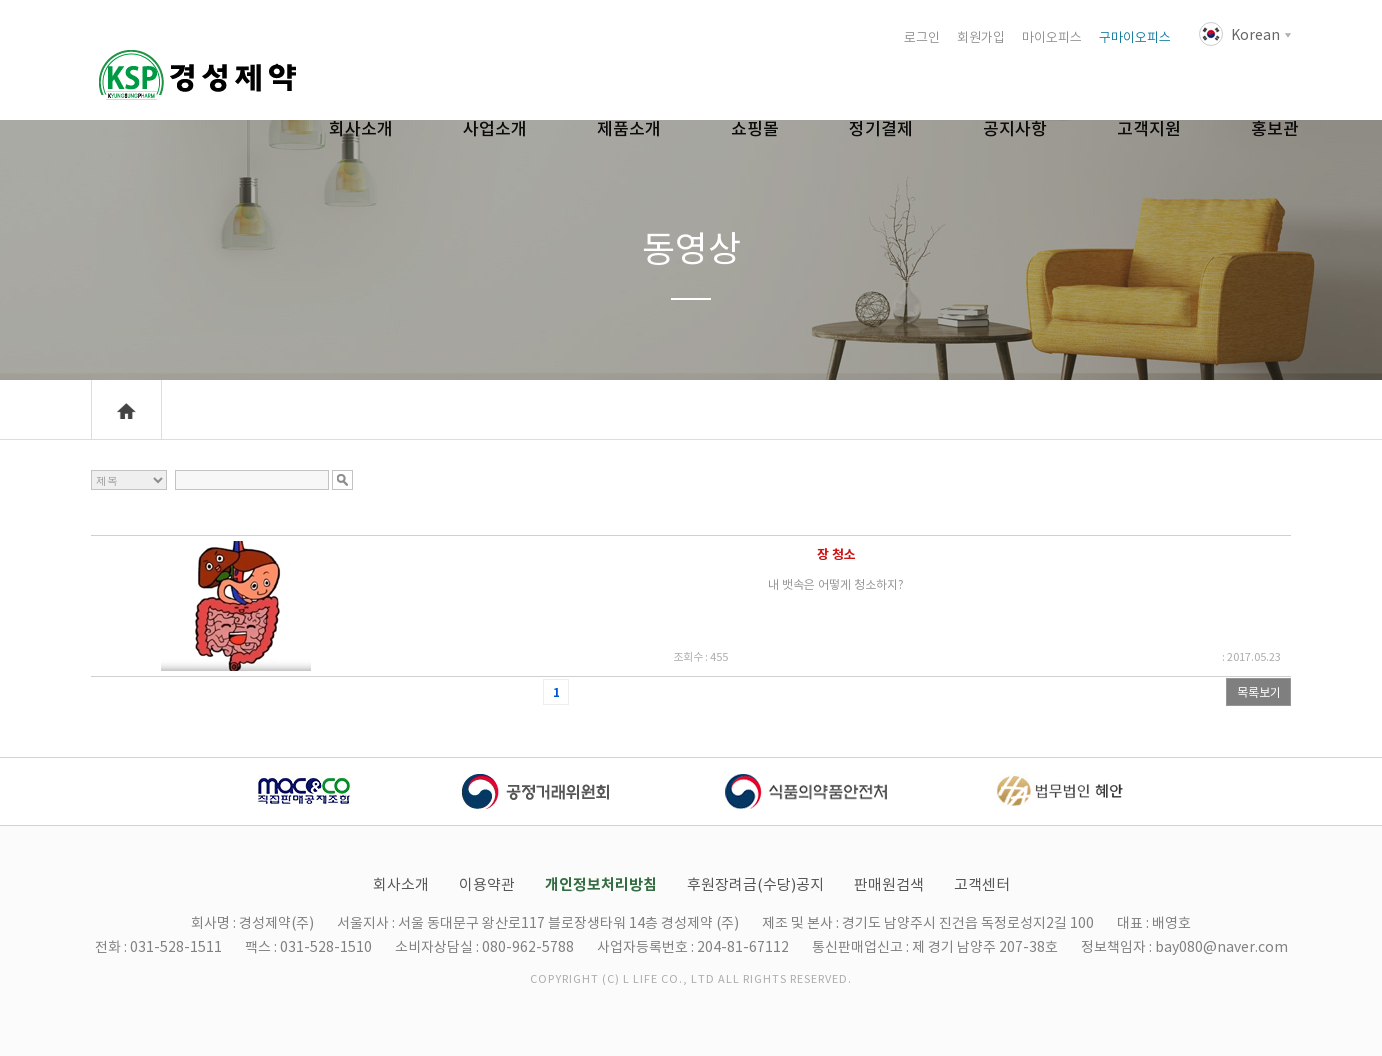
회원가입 (981, 37)
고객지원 (1149, 129)
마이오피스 (1052, 37)
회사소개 (361, 129)
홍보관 (1275, 129)
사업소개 (495, 129)
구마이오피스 (1135, 37)
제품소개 (629, 129)
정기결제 (881, 129)
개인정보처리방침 (601, 884)
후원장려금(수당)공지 (755, 884)
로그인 (922, 37)
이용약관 (487, 884)
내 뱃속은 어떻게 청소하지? (836, 584)
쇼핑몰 (755, 129)
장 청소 (836, 554)
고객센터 (982, 884)
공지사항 (1015, 129)
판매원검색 (889, 884)
